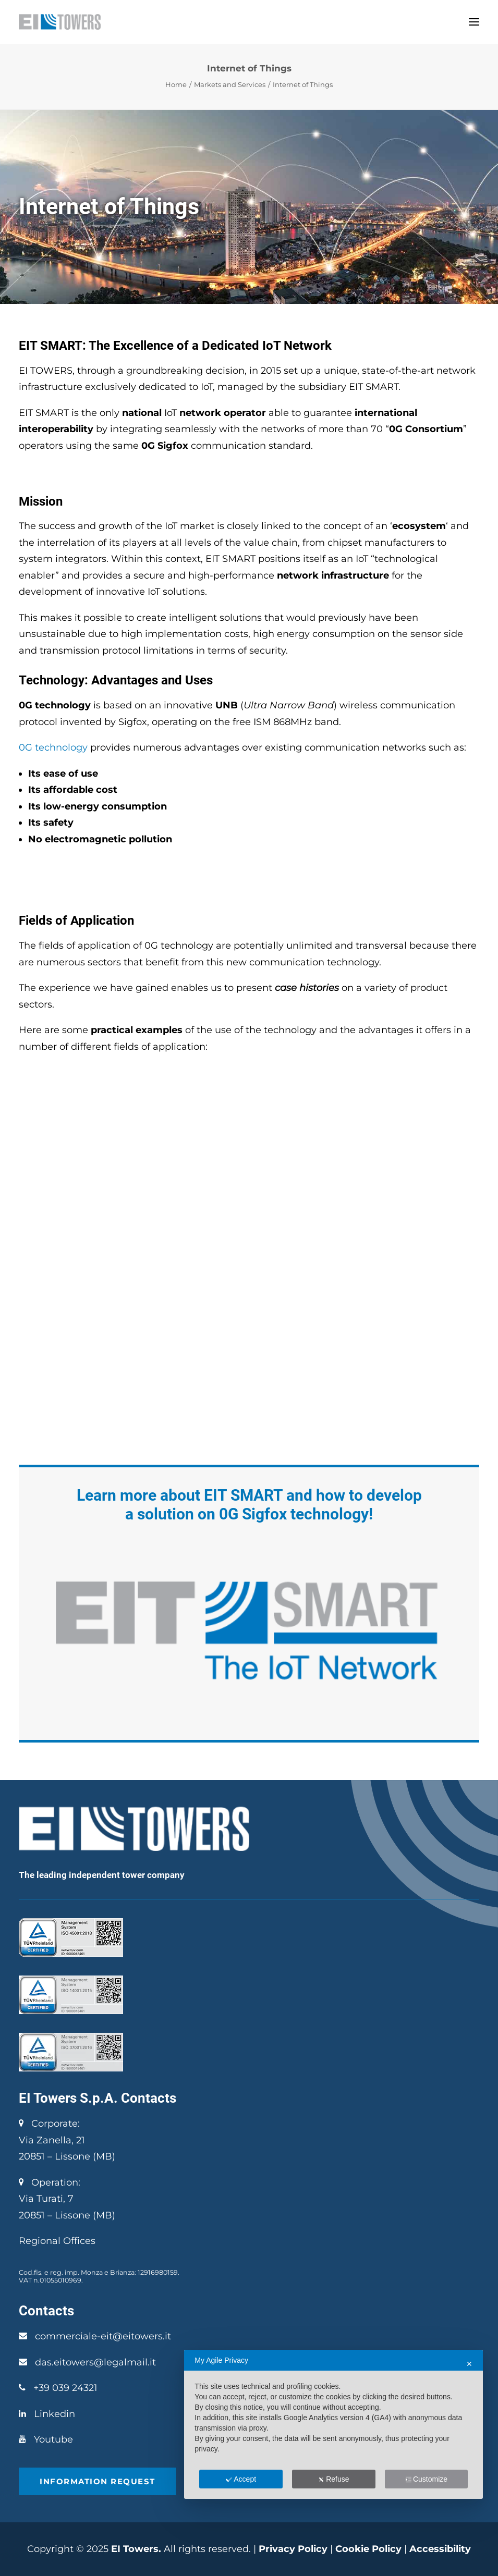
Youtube (53, 2439)
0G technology (53, 747)
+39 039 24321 (65, 2388)
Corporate (48, 2123)
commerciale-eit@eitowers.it (103, 2336)
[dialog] (333, 2424)
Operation (48, 2182)
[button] (474, 22)
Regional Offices (57, 2241)
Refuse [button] (333, 2479)
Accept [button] (241, 2479)
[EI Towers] (60, 22)
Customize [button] (426, 2479)
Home (176, 84)
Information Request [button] (97, 2481)
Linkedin (54, 2414)
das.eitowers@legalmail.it (95, 2362)
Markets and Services (229, 84)
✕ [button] (469, 2364)
